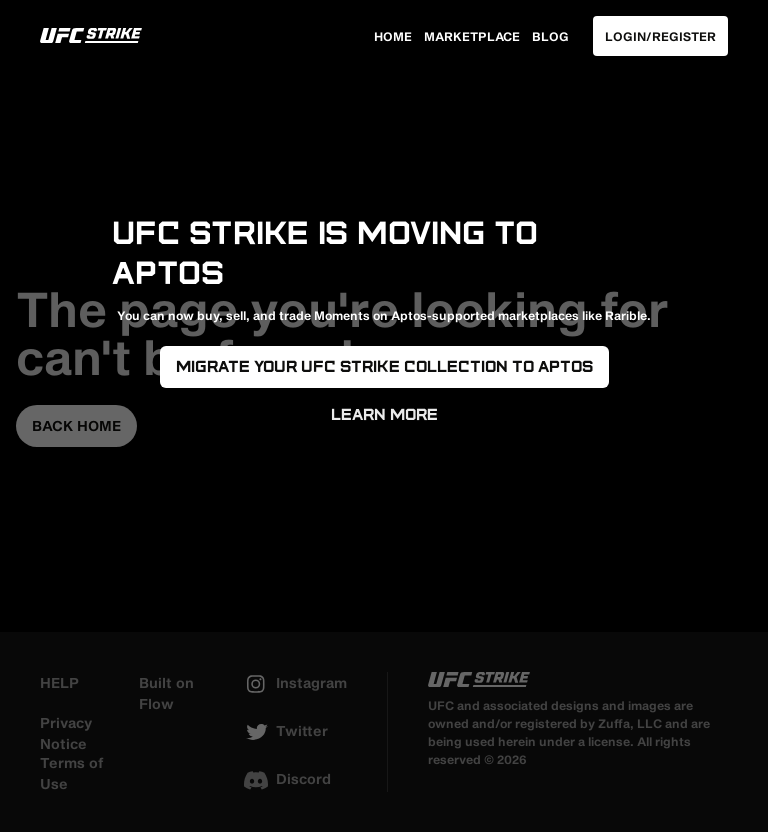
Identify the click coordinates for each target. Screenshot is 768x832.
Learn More (384, 414)
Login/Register (660, 36)
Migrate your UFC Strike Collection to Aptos (384, 366)
